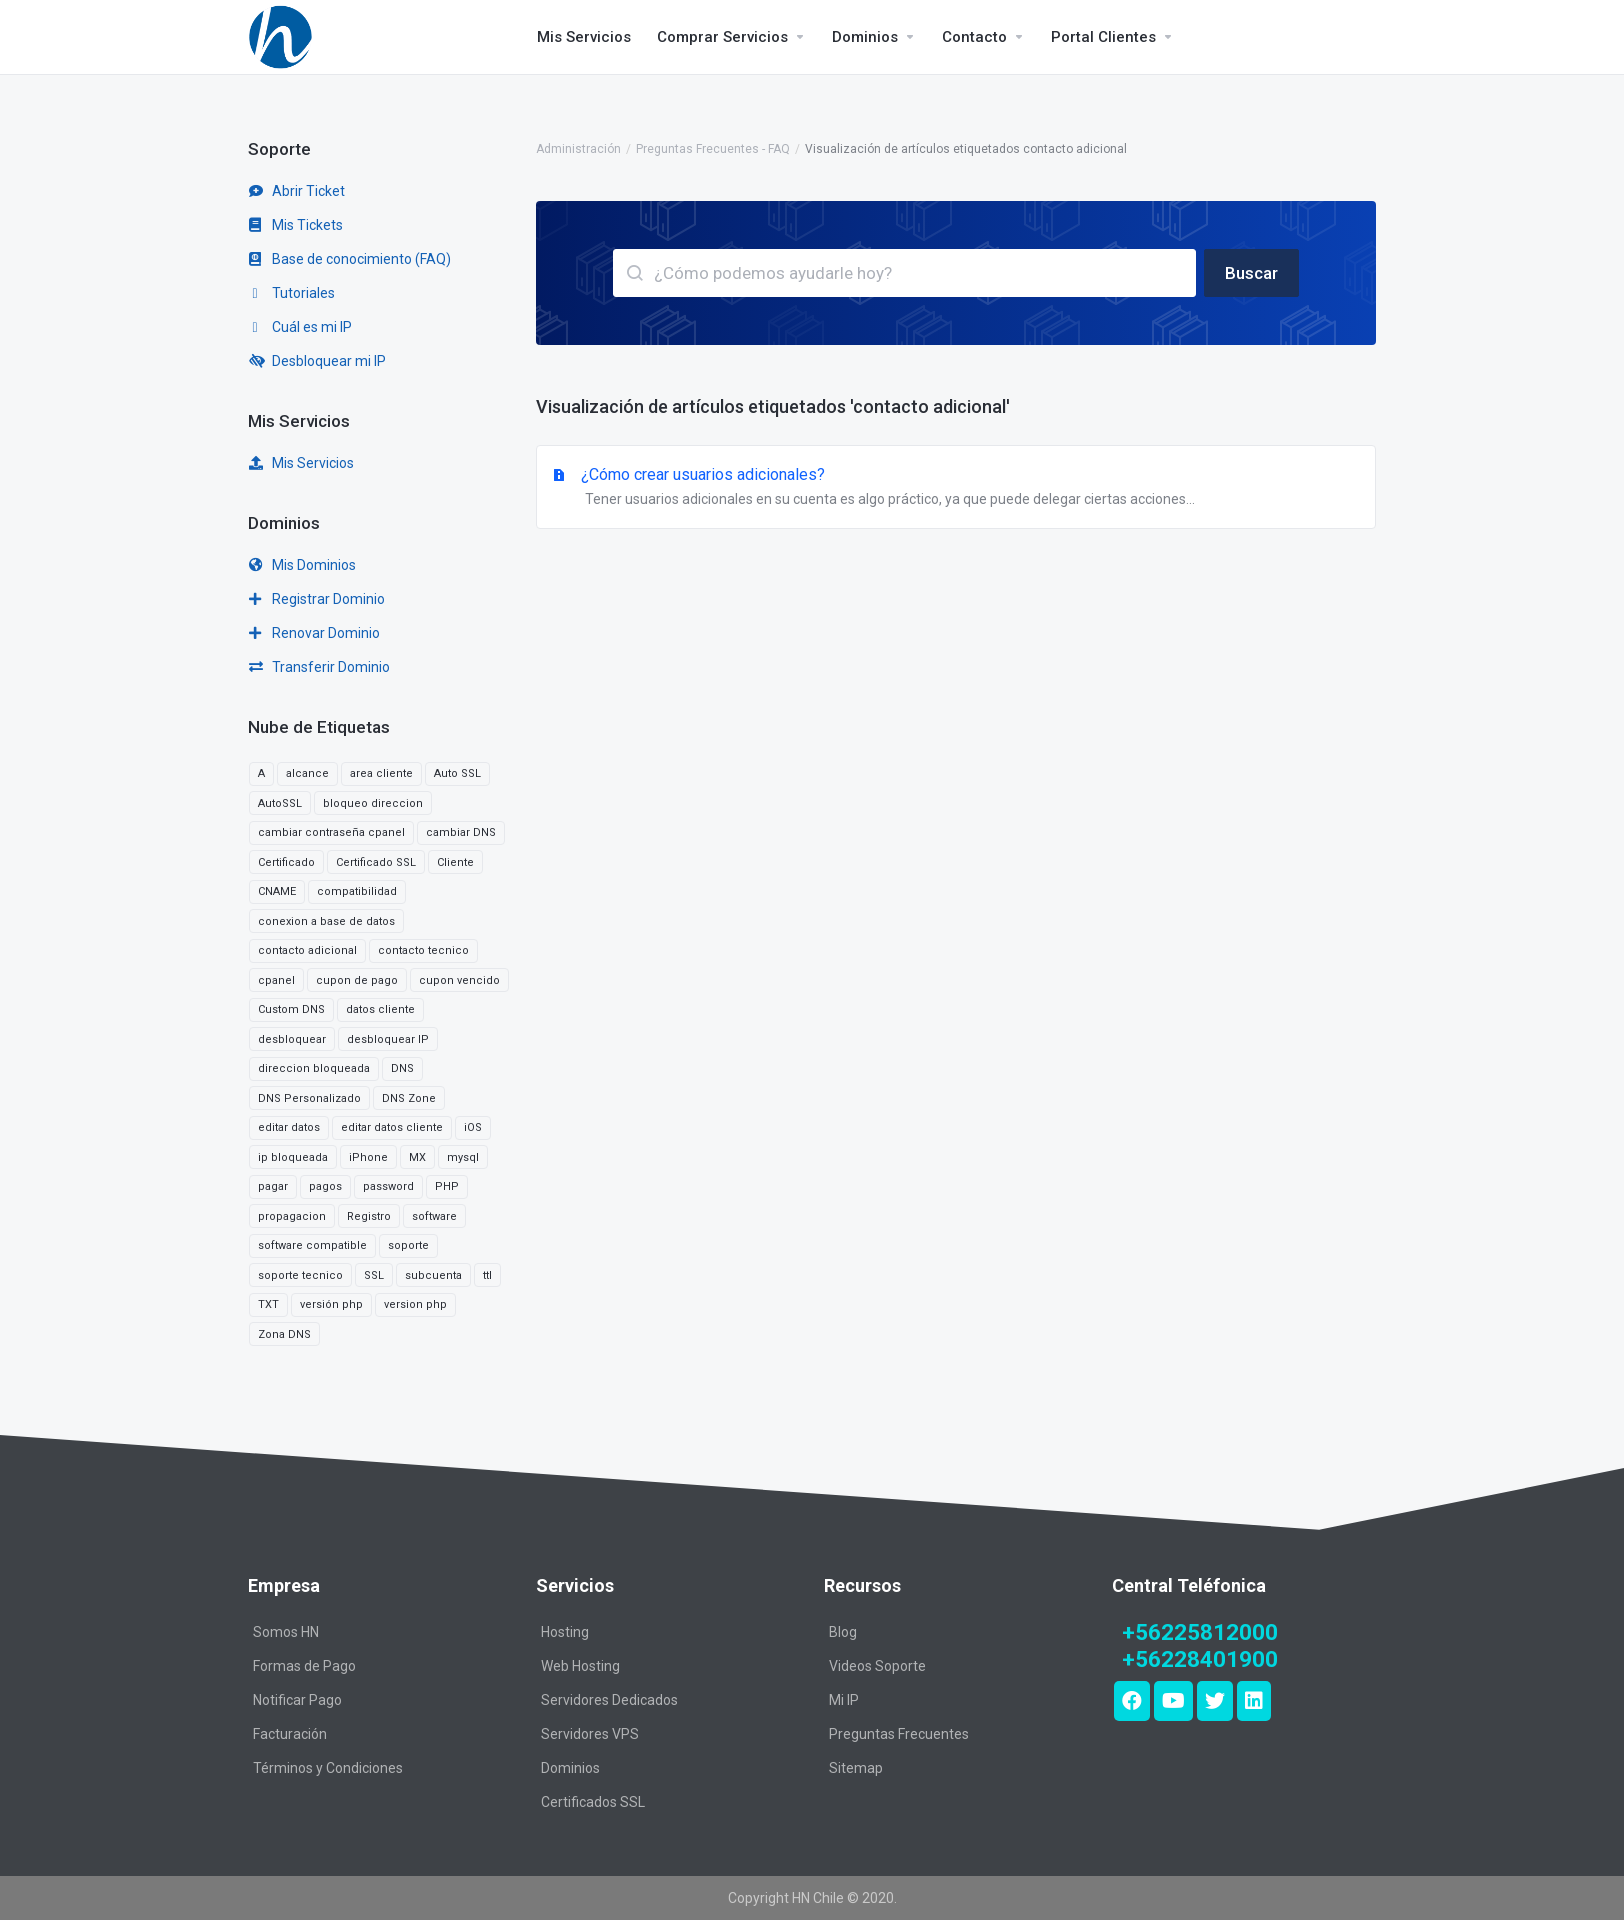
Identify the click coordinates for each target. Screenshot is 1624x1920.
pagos (325, 1186)
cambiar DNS (461, 832)
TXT (268, 1304)
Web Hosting (580, 1666)
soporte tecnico (300, 1275)
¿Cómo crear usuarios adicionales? (956, 488)
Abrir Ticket (297, 191)
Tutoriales (292, 293)
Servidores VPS (590, 1734)
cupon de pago (357, 980)
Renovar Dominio (314, 633)
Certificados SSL (593, 1802)
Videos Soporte (877, 1666)
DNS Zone (409, 1098)
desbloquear (292, 1039)
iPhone (368, 1157)
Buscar (1251, 273)
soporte (408, 1245)
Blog (843, 1632)
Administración (578, 149)
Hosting (565, 1632)
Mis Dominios (302, 565)
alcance (307, 773)
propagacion (292, 1216)
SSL (374, 1275)
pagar (273, 1186)
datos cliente (380, 1009)
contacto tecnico (423, 950)
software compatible (312, 1245)
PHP (447, 1186)
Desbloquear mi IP (317, 361)
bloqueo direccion (373, 803)
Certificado (286, 862)
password (388, 1186)
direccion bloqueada (314, 1068)
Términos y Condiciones (328, 1768)
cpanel (276, 980)
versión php (331, 1304)
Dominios (570, 1768)
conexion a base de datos (326, 921)
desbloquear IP (388, 1039)
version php (415, 1304)
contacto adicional (307, 950)
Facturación (290, 1734)
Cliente (455, 862)
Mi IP (844, 1700)
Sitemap (856, 1768)
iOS (473, 1127)
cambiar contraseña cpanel (331, 832)
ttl (487, 1275)
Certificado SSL (376, 862)
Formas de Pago (304, 1666)
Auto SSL (457, 773)
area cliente (381, 773)
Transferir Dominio (319, 667)
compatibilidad (357, 891)
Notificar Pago (297, 1700)
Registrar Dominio (317, 599)
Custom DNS (291, 1009)
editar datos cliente (392, 1127)
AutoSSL (280, 803)
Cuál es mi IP (300, 327)
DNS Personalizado (309, 1098)
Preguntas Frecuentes (899, 1734)
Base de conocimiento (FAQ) (350, 259)
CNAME (277, 891)
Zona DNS (284, 1334)
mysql (463, 1157)
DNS (402, 1068)
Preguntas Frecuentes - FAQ (713, 149)
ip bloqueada (293, 1157)
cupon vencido (459, 980)
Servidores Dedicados (609, 1700)
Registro (369, 1216)
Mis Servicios (301, 463)
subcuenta (433, 1275)
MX (417, 1157)
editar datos (289, 1127)
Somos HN (286, 1632)
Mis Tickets (296, 225)
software (434, 1216)
